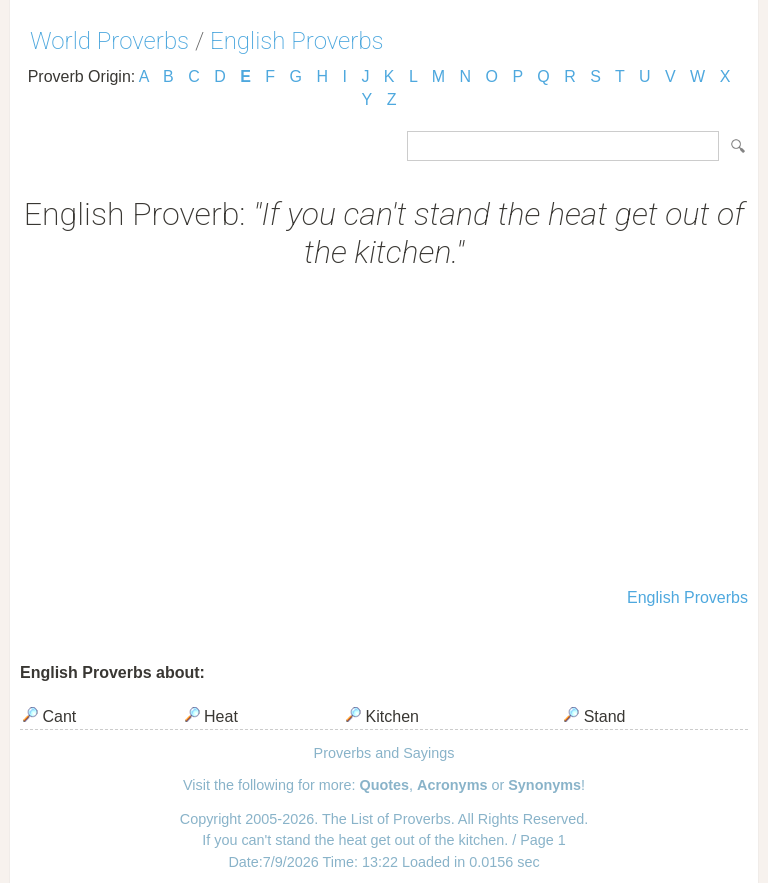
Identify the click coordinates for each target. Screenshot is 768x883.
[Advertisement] (384, 431)
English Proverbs (297, 41)
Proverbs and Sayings (384, 753)
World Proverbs (109, 41)
